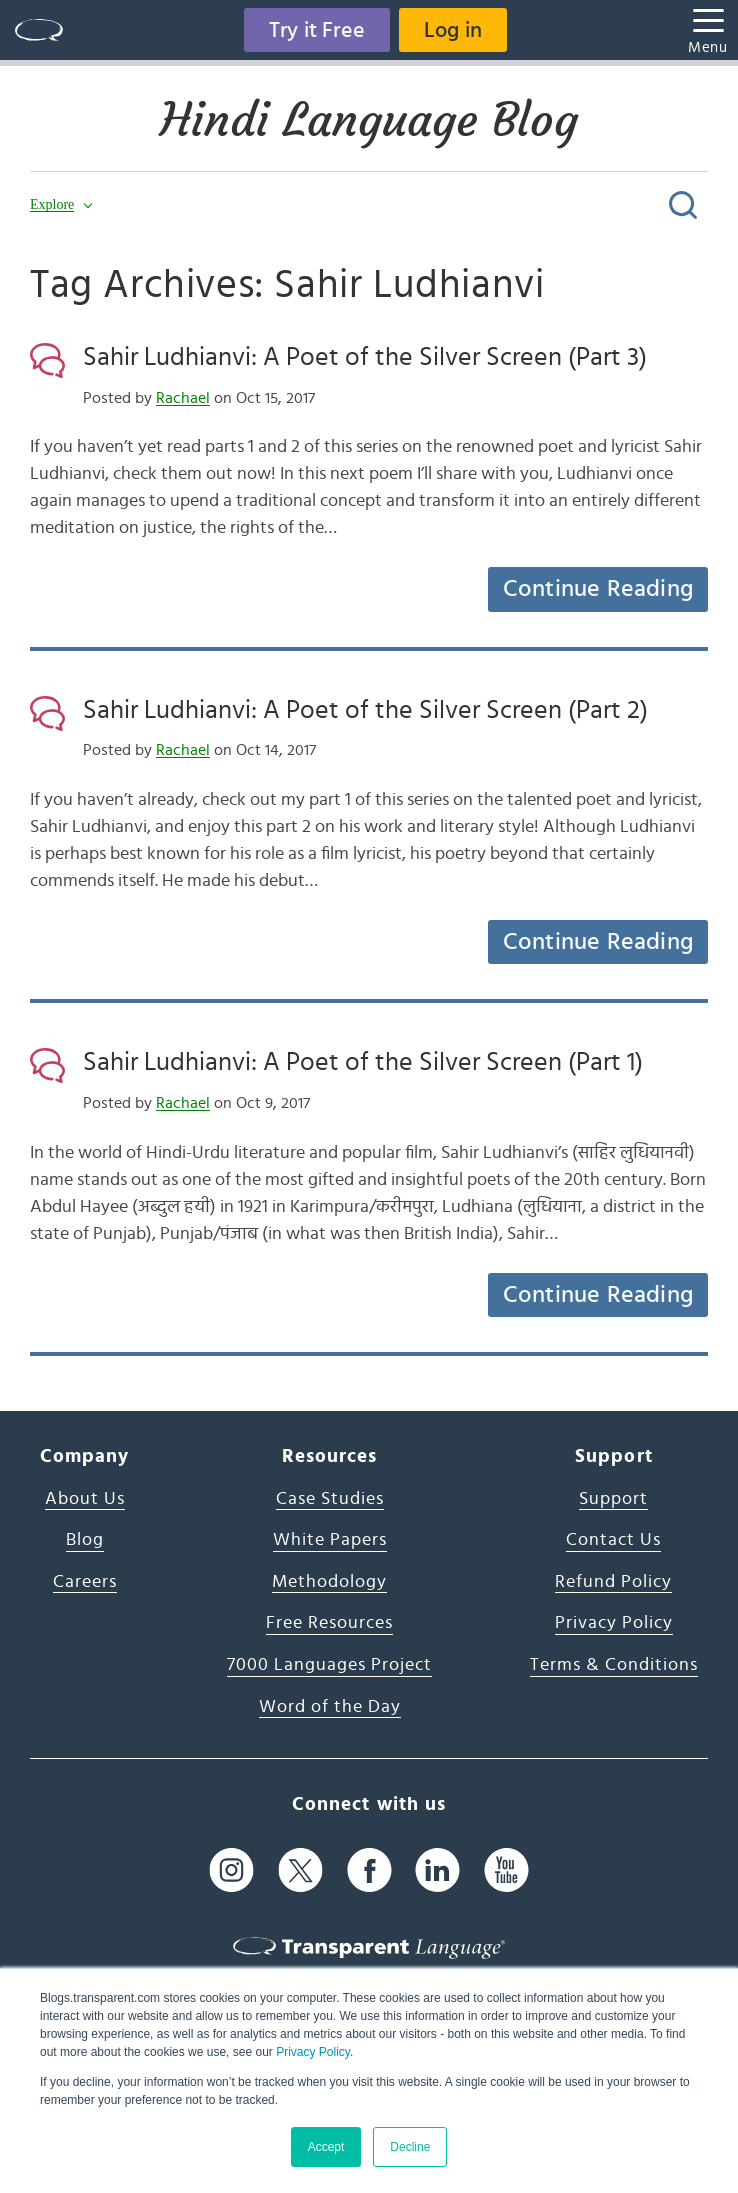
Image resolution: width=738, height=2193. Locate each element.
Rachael (183, 398)
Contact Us (613, 1540)
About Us (85, 1499)
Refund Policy (613, 1582)
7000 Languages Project (329, 1665)
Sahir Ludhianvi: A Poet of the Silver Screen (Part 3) (365, 357)
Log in (453, 30)
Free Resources (329, 1623)
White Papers (330, 1540)
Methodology (329, 1582)
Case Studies (330, 1499)
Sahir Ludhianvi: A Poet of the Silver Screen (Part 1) (363, 1062)
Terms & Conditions (614, 1665)
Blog (85, 1540)
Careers (85, 1582)
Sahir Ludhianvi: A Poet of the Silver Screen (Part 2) (365, 710)
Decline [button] (410, 2147)
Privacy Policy (313, 2052)
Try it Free (317, 30)
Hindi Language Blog (369, 120)
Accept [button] (326, 2147)
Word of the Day (330, 1707)
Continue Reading (598, 589)
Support (613, 1499)
